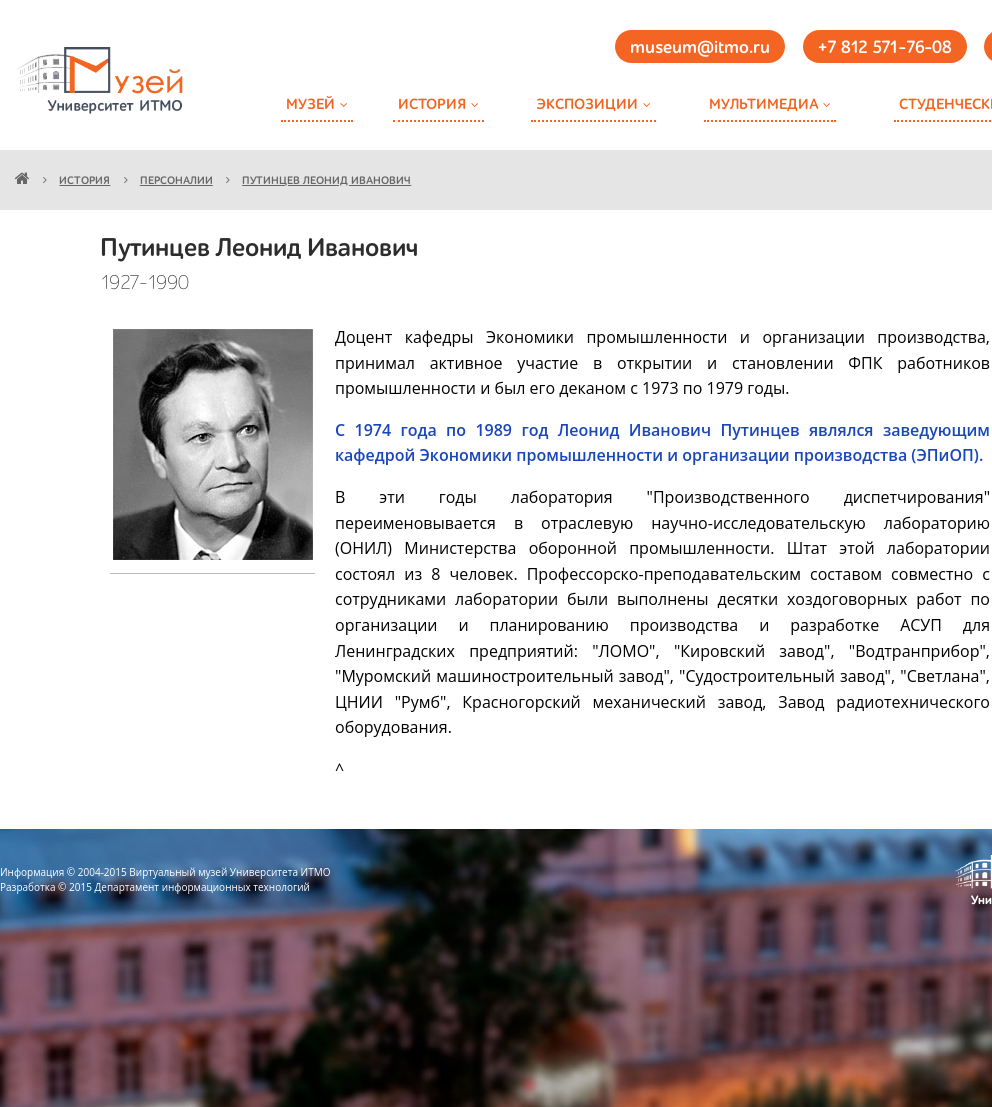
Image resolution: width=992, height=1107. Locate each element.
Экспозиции (587, 104)
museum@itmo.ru (700, 48)
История (432, 104)
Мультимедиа (763, 104)
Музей (310, 104)
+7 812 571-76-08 (885, 48)
